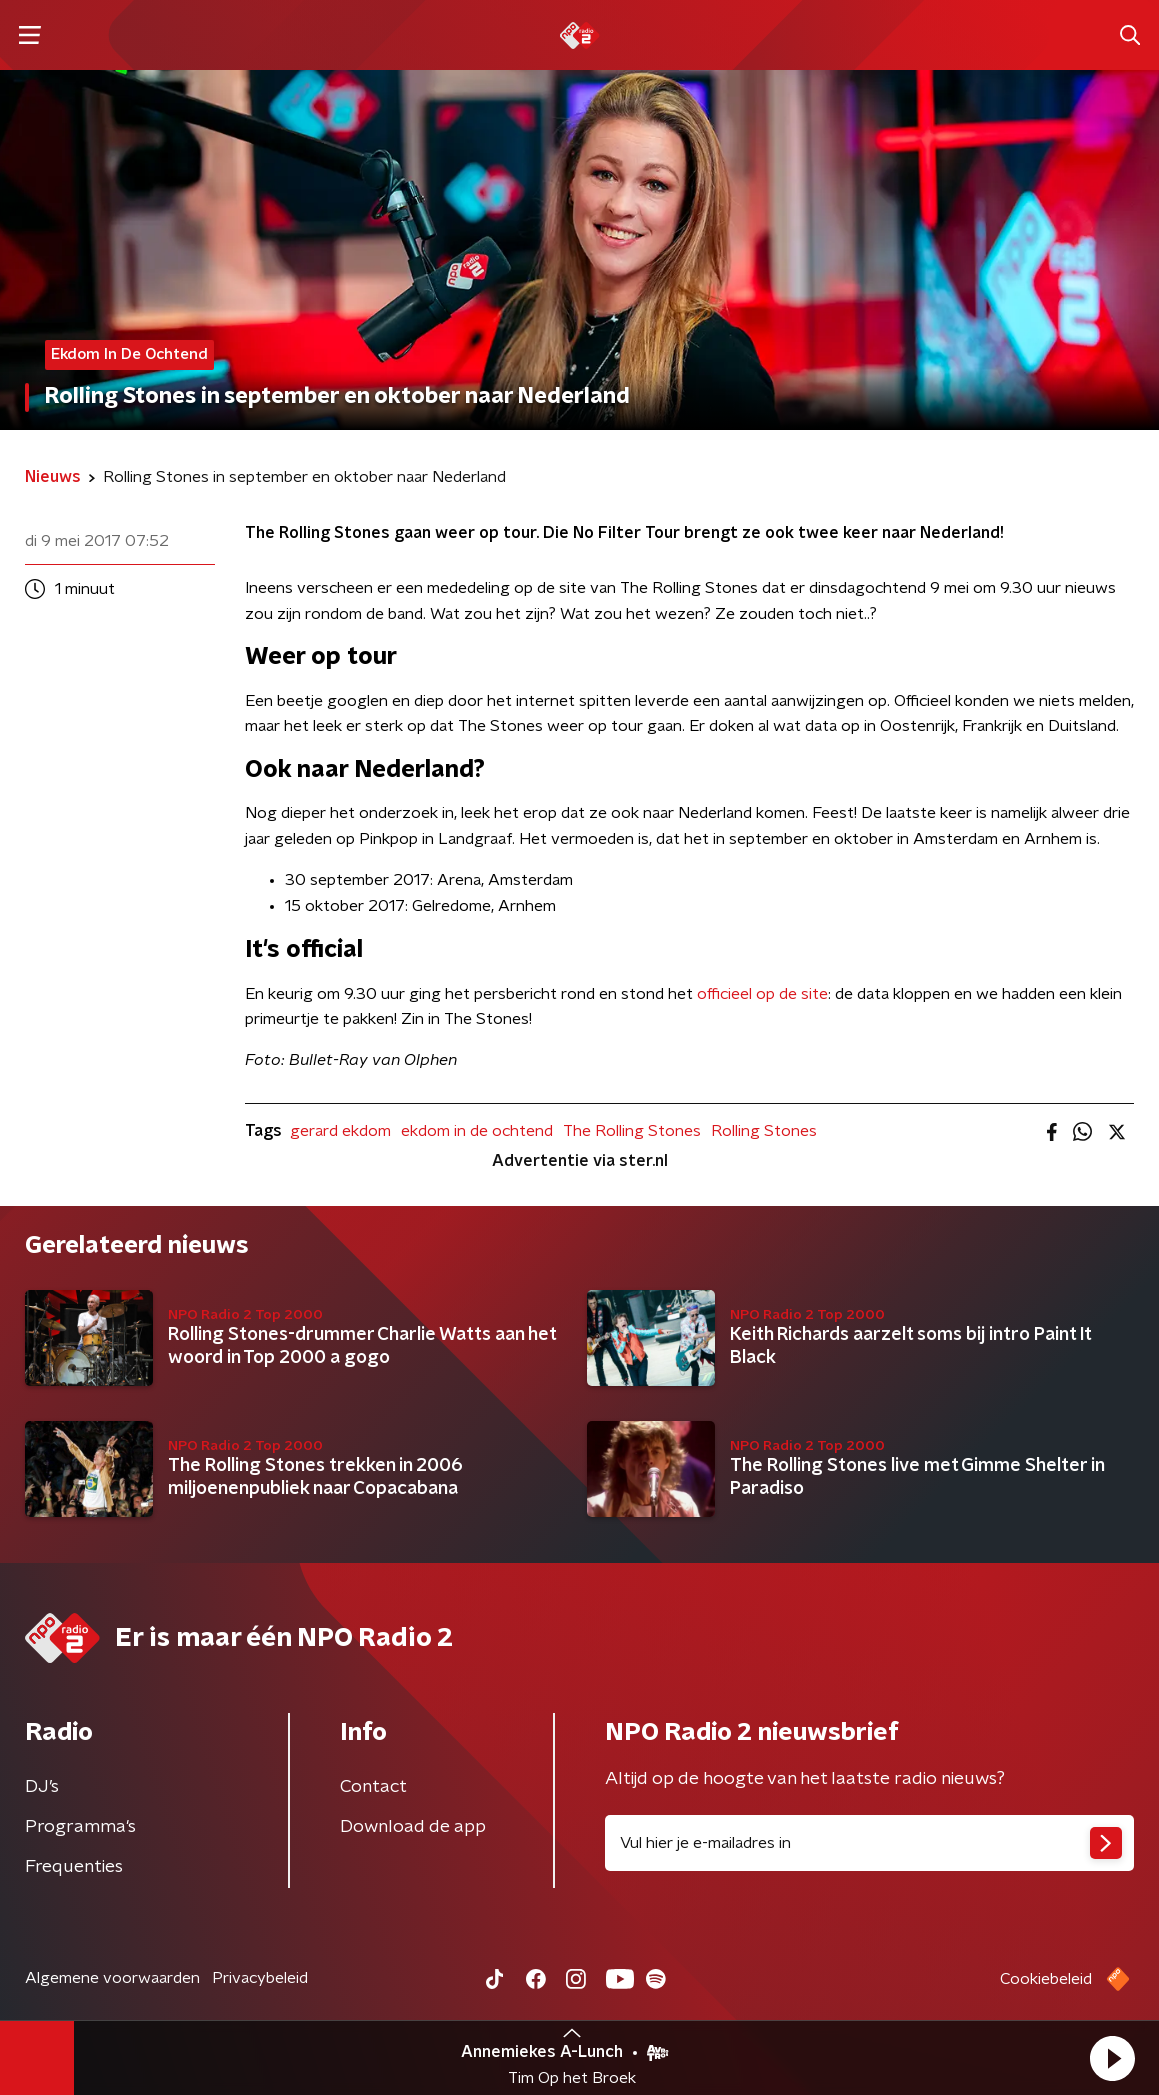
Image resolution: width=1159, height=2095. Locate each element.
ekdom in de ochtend (477, 1131)
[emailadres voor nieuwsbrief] (870, 1843)
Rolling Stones (764, 1131)
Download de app (413, 1827)
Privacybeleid (260, 1978)
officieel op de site (762, 994)
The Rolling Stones (632, 1131)
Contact (373, 1787)
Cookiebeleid (1046, 1979)
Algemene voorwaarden (112, 1978)
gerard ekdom (340, 1131)
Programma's (80, 1827)
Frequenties (74, 1867)
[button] (1112, 2058)
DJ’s (42, 1787)
